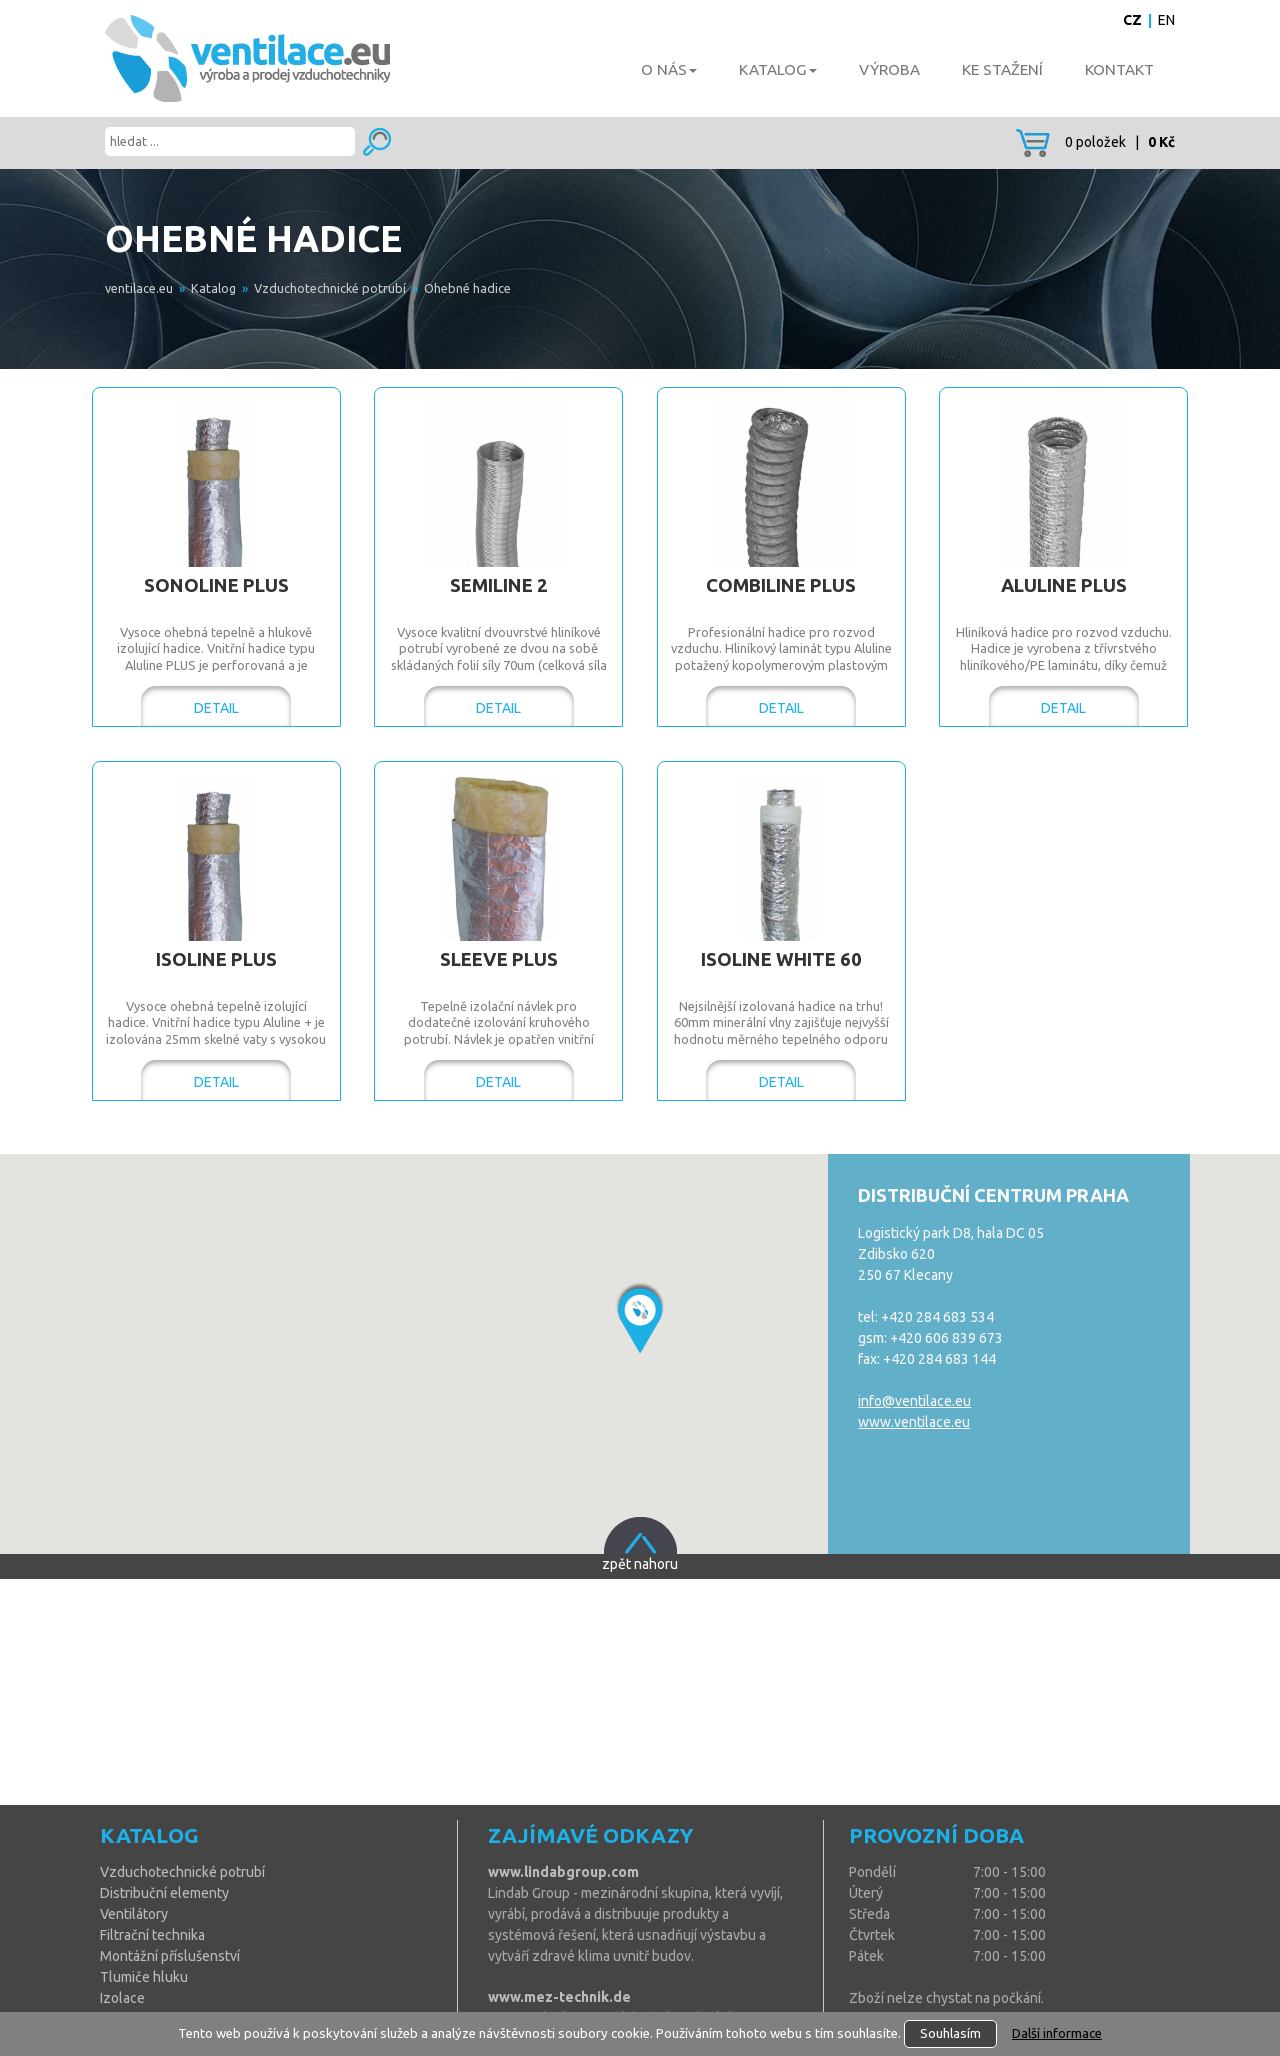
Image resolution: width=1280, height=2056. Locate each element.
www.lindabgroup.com (563, 1872)
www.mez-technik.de (559, 1997)
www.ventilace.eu (914, 1422)
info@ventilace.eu (914, 1401)
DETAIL (216, 708)
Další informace (1057, 2033)
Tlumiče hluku (144, 1977)
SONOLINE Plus (216, 585)
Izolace (122, 1998)
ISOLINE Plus (216, 959)
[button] (639, 1318)
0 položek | (1095, 142)
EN (1166, 20)
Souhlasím (950, 2033)
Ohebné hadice (467, 288)
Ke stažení (1002, 69)
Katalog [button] (778, 69)
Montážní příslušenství (170, 1956)
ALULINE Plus (1064, 585)
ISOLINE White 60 (781, 959)
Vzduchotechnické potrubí (330, 288)
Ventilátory (134, 1914)
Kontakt (1119, 69)
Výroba (889, 69)
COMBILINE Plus (781, 585)
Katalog (213, 288)
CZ (1132, 20)
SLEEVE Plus (499, 959)
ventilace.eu (139, 288)
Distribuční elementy (164, 1893)
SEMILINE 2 (499, 585)
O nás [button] (669, 69)
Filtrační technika (152, 1935)
